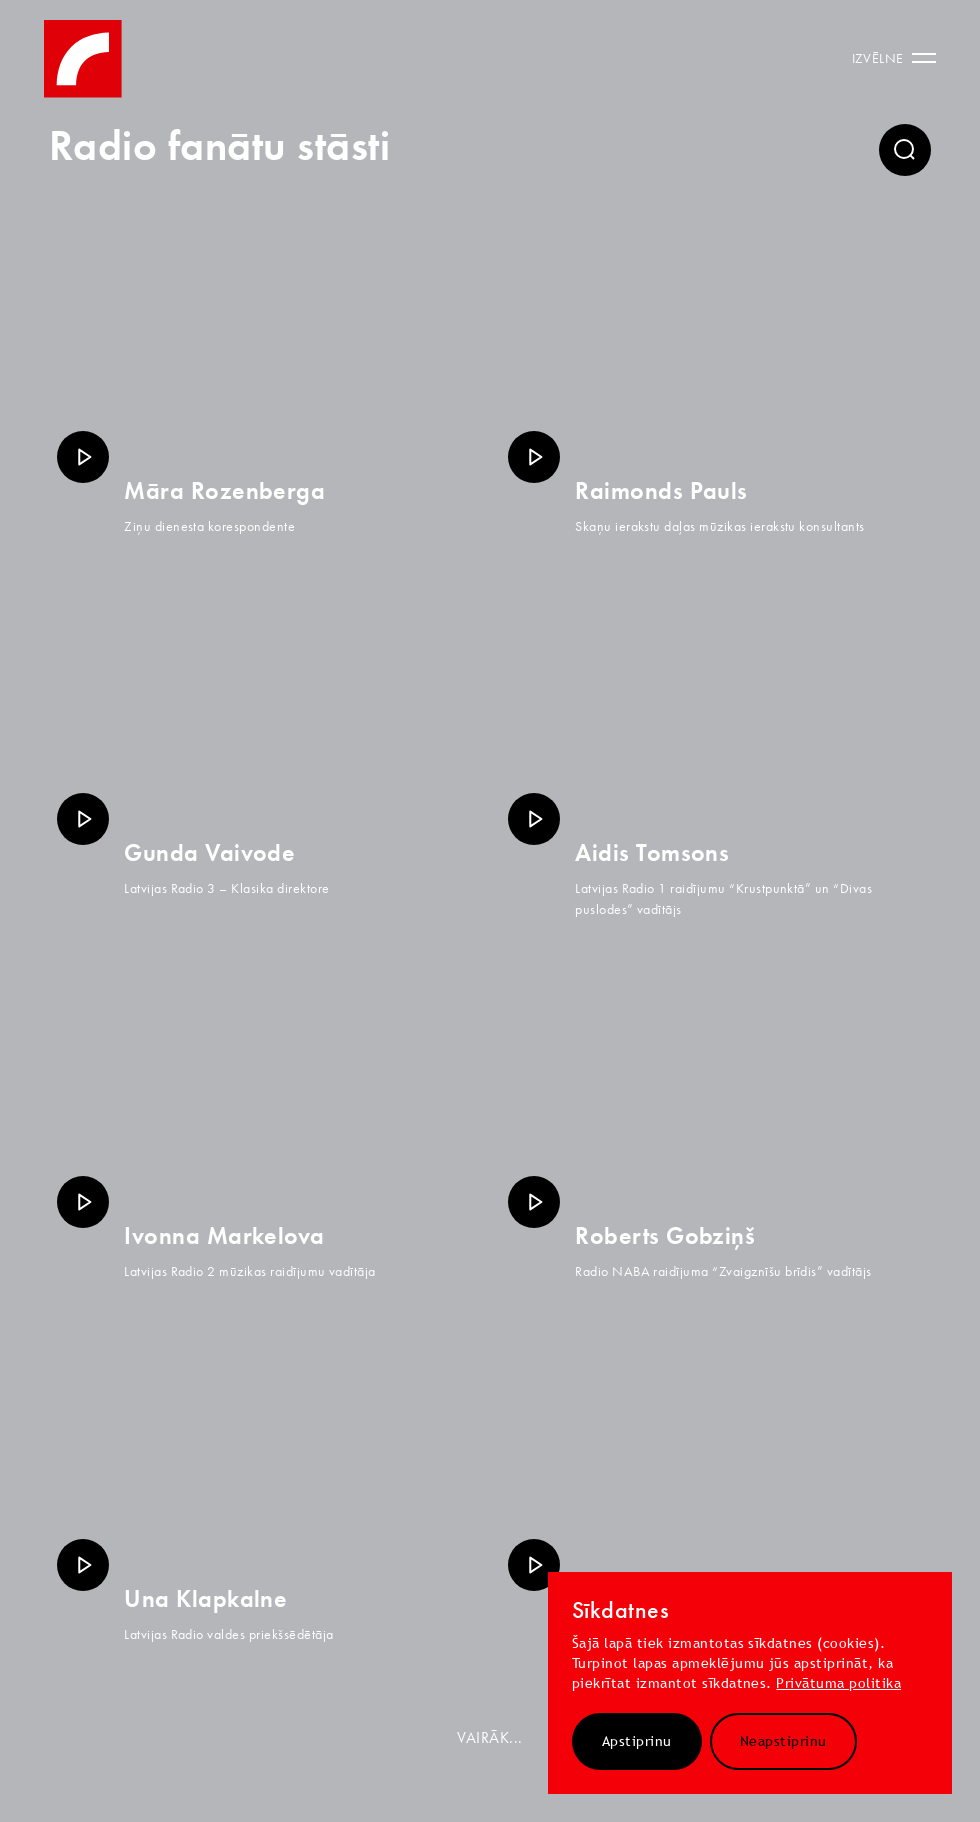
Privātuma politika (838, 1683)
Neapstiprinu (783, 1741)
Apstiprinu (637, 1741)
